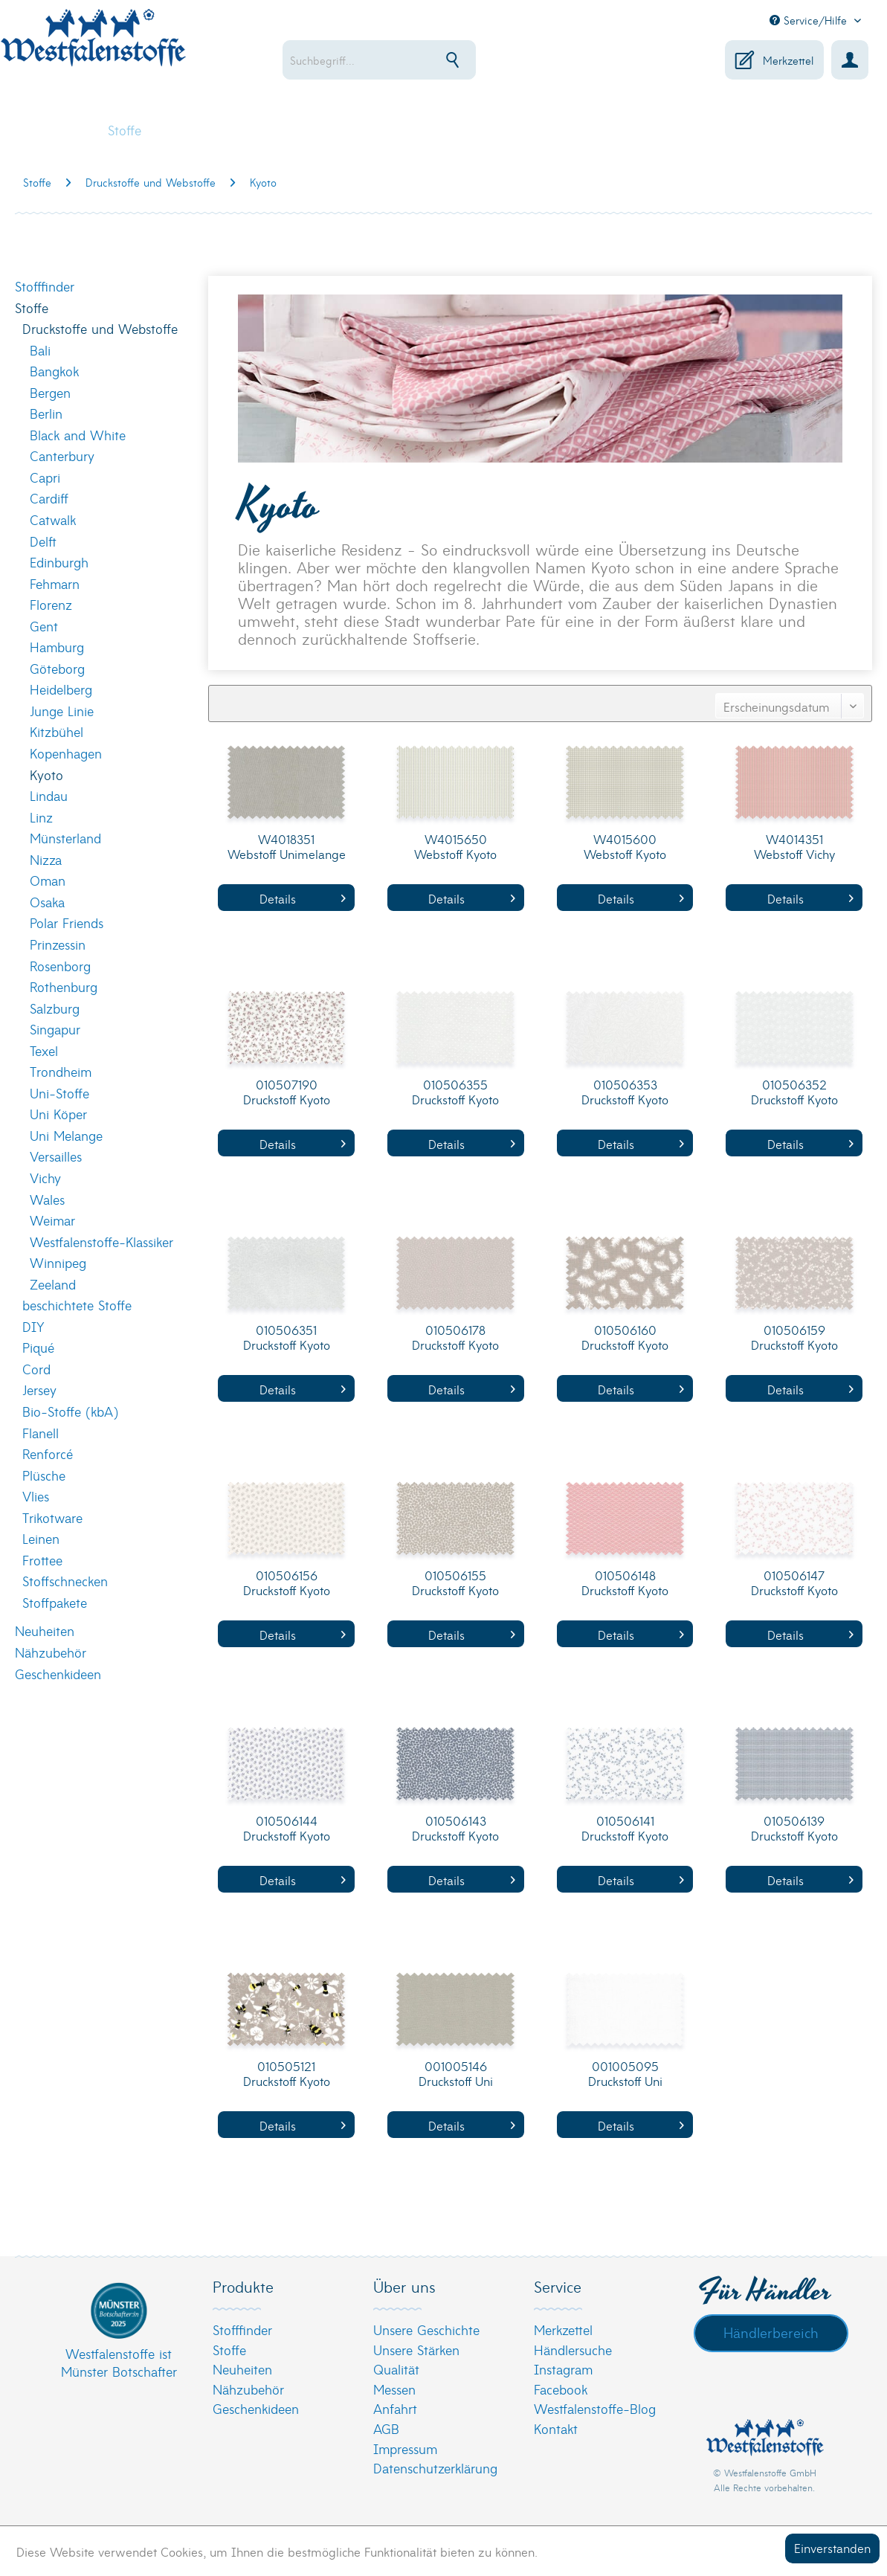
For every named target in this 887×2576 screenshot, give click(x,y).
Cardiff (49, 498)
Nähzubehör (50, 1652)
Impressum (405, 2448)
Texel (44, 1050)
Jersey (39, 1389)
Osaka (47, 901)
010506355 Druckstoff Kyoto (455, 1092)
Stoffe (31, 307)
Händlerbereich (771, 2332)
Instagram (563, 2369)
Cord (36, 1368)
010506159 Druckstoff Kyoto (794, 1337)
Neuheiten (44, 1630)
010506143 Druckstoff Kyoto (455, 1828)
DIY (33, 1326)
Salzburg (55, 1008)
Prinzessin (58, 944)
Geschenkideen (58, 1673)
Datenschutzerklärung (435, 2468)
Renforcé (47, 1453)
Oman (47, 880)
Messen (394, 2389)
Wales (47, 1199)
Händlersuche (573, 2349)
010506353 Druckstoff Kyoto (624, 1092)
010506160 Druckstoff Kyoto (624, 1337)
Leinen (40, 1538)
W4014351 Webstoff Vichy (794, 846)
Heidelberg (61, 689)
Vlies (35, 1496)
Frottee (42, 1560)
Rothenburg (63, 986)
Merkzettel (563, 2329)
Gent (44, 625)
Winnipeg (58, 1262)
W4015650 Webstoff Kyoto (455, 846)
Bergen (50, 392)
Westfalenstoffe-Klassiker (101, 1241)
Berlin (46, 413)
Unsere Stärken (416, 2349)
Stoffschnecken (65, 1580)
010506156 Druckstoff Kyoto (286, 1583)
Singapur (55, 1029)
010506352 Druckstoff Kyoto (794, 1092)
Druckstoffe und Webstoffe (100, 328)
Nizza (46, 859)
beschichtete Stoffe (77, 1304)
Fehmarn (55, 583)
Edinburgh (59, 562)
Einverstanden (832, 2547)
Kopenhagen (66, 753)
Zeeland (53, 1284)
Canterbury (62, 455)
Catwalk (53, 519)
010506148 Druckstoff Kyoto (624, 1583)
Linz (41, 817)
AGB (386, 2428)
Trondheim (60, 1071)
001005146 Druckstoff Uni (456, 2073)
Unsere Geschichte (426, 2329)
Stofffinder (44, 286)
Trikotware (52, 1517)
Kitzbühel (56, 731)
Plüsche (43, 1475)
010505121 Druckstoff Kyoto (286, 2073)
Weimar (52, 1220)
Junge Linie (62, 710)
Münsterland (65, 837)
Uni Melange (66, 1135)
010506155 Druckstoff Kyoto (455, 1583)
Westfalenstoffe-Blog (595, 2408)
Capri (45, 477)
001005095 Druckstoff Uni (625, 2073)
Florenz (51, 604)
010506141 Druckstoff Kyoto (624, 1828)
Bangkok (54, 370)
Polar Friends (66, 922)
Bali (40, 350)
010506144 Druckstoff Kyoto (286, 1828)
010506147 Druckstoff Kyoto (794, 1583)
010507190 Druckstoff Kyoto (286, 1092)
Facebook (560, 2389)
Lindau (49, 795)
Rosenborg (60, 965)
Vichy (45, 1177)
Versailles (56, 1156)
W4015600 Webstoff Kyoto (625, 846)
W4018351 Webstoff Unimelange (287, 846)
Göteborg (57, 668)
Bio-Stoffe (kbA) (70, 1411)
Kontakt (556, 2428)
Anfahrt (395, 2408)
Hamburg (57, 646)
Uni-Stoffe (59, 1092)
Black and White (78, 434)
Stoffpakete (54, 1602)
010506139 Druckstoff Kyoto (794, 1828)
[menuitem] (406, 60)
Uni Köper (58, 1113)
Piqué (38, 1347)
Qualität (396, 2369)
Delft (43, 541)
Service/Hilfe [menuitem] (810, 20)
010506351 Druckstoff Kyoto (286, 1337)
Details (302, 898)
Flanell (40, 1432)
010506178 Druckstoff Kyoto (455, 1337)
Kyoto (46, 774)
